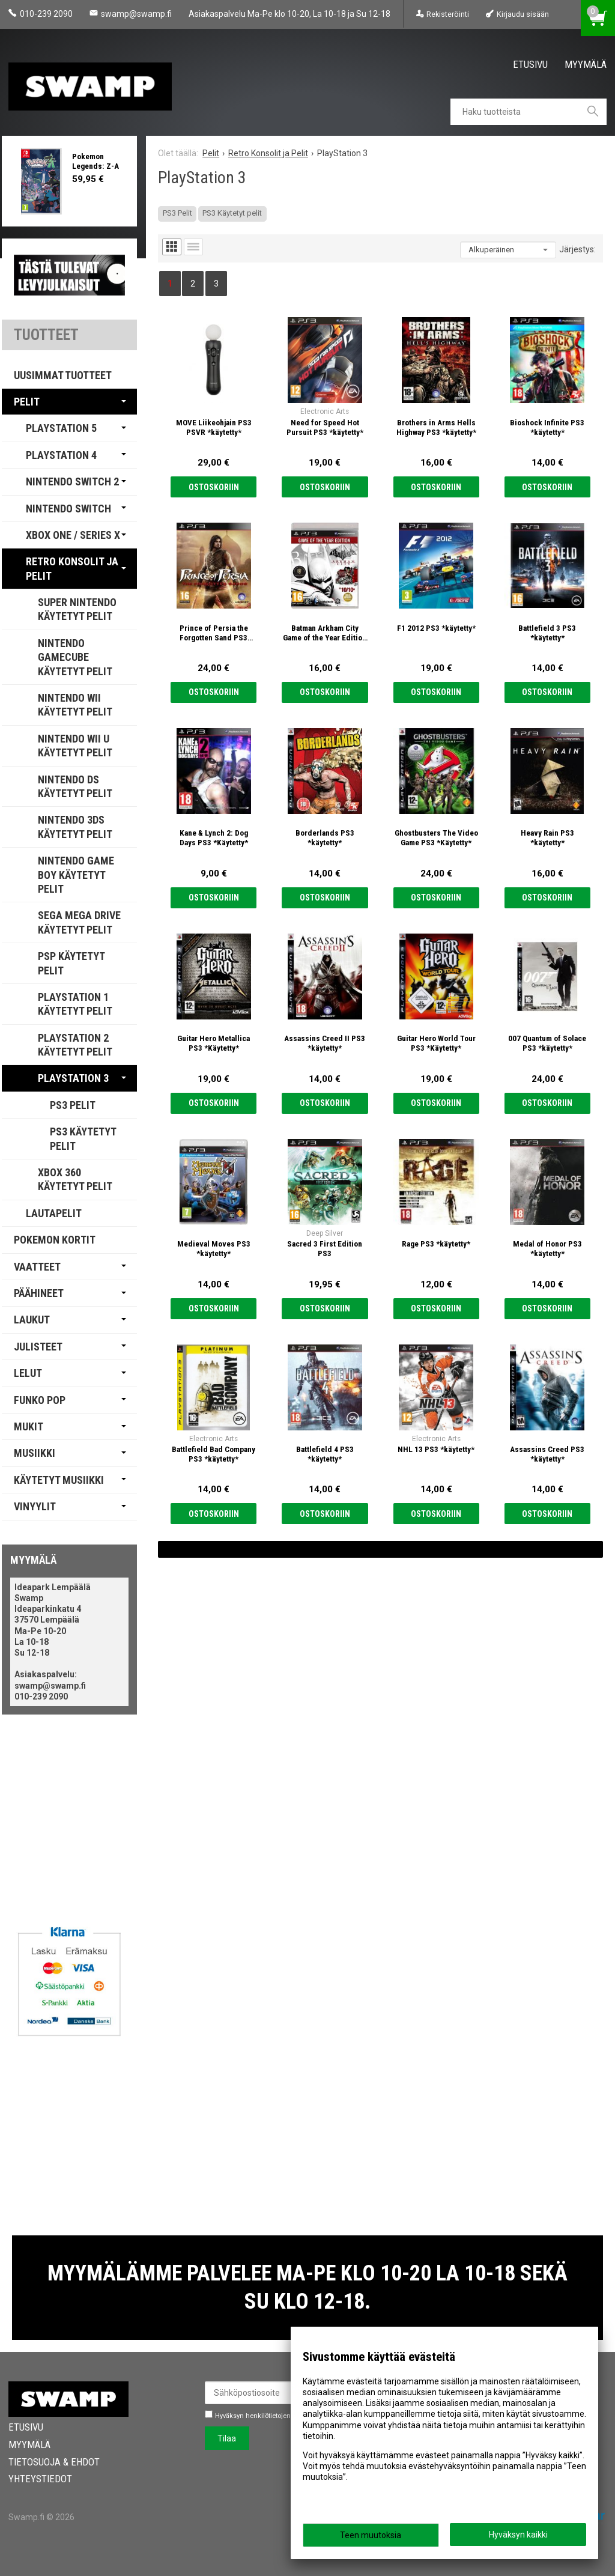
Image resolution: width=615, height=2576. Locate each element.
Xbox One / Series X (73, 535)
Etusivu (530, 64)
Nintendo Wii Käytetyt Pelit (75, 704)
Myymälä (586, 64)
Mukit (28, 1426)
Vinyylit (35, 1506)
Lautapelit (54, 1213)
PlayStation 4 (61, 455)
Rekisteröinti (447, 14)
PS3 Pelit (177, 212)
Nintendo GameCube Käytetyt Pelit (75, 657)
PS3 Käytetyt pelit (232, 212)
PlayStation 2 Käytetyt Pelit (75, 1044)
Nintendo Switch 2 (72, 481)
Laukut (32, 1319)
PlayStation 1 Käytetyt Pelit (75, 1004)
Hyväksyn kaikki (518, 2534)
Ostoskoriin (214, 487)
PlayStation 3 (73, 1078)
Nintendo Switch (68, 508)
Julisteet (38, 1346)
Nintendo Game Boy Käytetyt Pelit (76, 874)
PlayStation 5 (61, 428)
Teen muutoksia (370, 2535)
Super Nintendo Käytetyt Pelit (77, 609)
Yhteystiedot (40, 2479)
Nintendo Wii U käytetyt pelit (75, 745)
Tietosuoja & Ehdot (54, 2462)
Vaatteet (37, 1266)
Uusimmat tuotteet (63, 375)
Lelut (28, 1373)
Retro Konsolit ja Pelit (72, 568)
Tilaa (226, 2438)
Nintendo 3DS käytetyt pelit (75, 826)
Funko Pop (39, 1400)
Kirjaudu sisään (523, 14)
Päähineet (39, 1293)
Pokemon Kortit (54, 1239)
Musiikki (34, 1453)
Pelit (27, 401)
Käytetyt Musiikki (59, 1480)
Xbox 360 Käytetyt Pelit (75, 1179)
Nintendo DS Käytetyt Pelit (75, 786)
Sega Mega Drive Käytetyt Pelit (79, 922)
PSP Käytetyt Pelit (71, 963)
